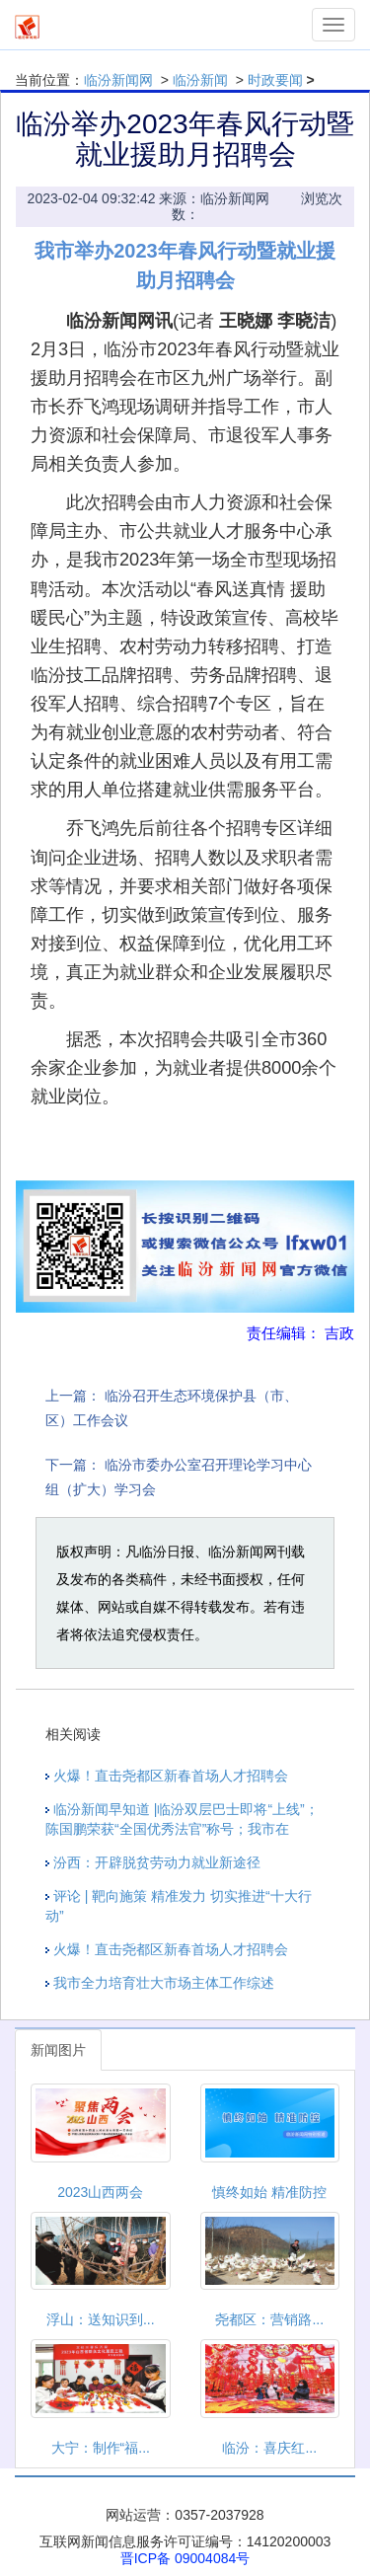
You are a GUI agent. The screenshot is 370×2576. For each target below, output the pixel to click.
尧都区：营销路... (269, 2319)
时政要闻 (275, 80)
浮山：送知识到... (100, 2319)
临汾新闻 (200, 80)
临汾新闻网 (118, 80)
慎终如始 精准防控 (269, 2192)
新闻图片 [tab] (58, 2050)
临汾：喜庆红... (269, 2448)
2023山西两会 (100, 2192)
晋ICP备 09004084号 (185, 2558)
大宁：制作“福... (100, 2448)
